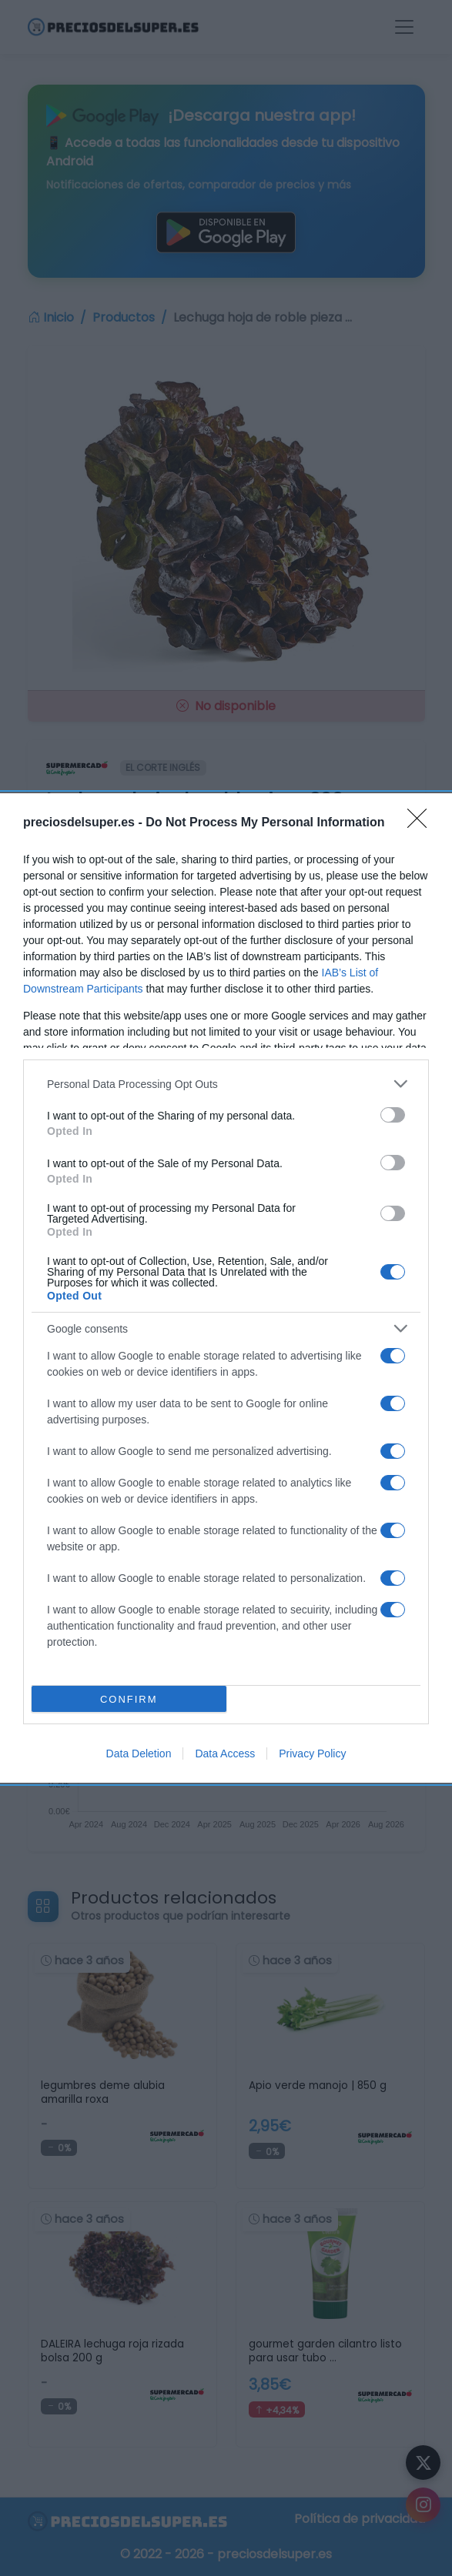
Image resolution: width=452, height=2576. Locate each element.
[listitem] (226, 1084)
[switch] (392, 1115)
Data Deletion (139, 1753)
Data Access (225, 1753)
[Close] (422, 823)
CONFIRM (129, 1699)
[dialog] (226, 1288)
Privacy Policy (312, 1753)
